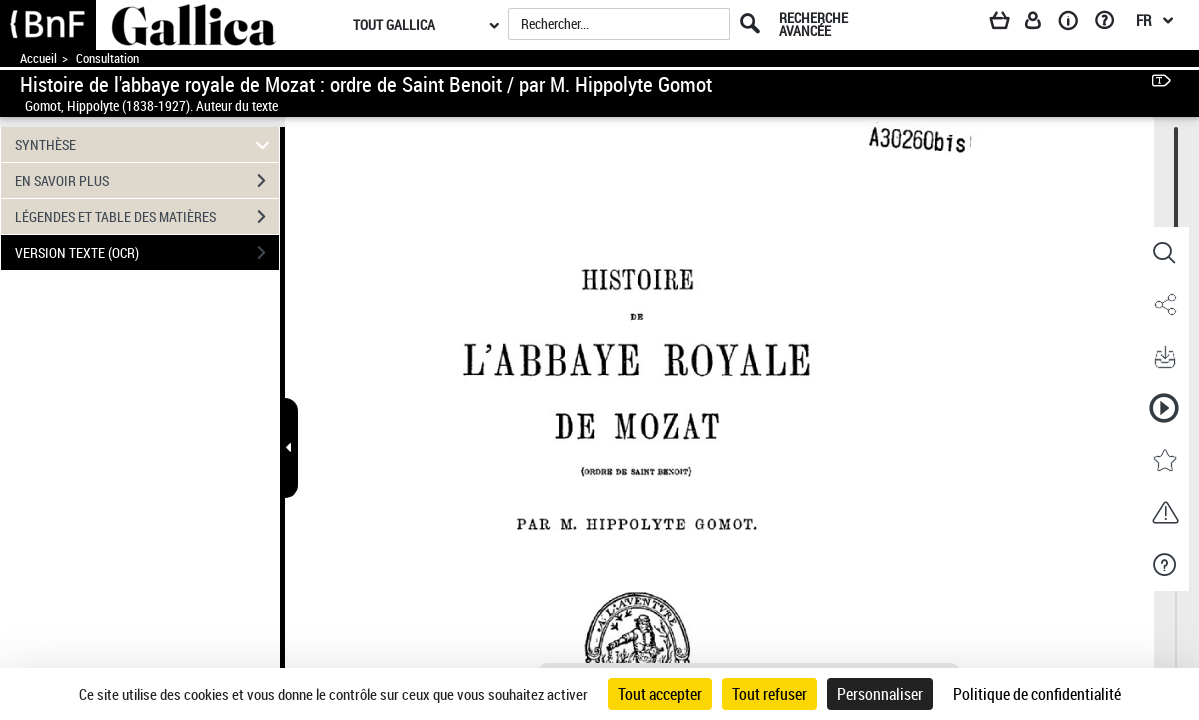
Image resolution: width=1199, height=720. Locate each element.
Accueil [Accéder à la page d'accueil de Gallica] (38, 58)
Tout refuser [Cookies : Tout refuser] (769, 694)
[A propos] (1075, 24)
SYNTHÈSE (145, 144)
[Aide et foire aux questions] (1111, 24)
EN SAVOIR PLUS (147, 181)
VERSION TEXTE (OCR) (147, 253)
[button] (1164, 253)
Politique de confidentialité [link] (1037, 694)
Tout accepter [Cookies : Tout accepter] (660, 694)
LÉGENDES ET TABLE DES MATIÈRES (147, 217)
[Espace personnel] (1042, 24)
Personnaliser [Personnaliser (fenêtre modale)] (880, 694)
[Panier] (1009, 24)
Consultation (107, 58)
